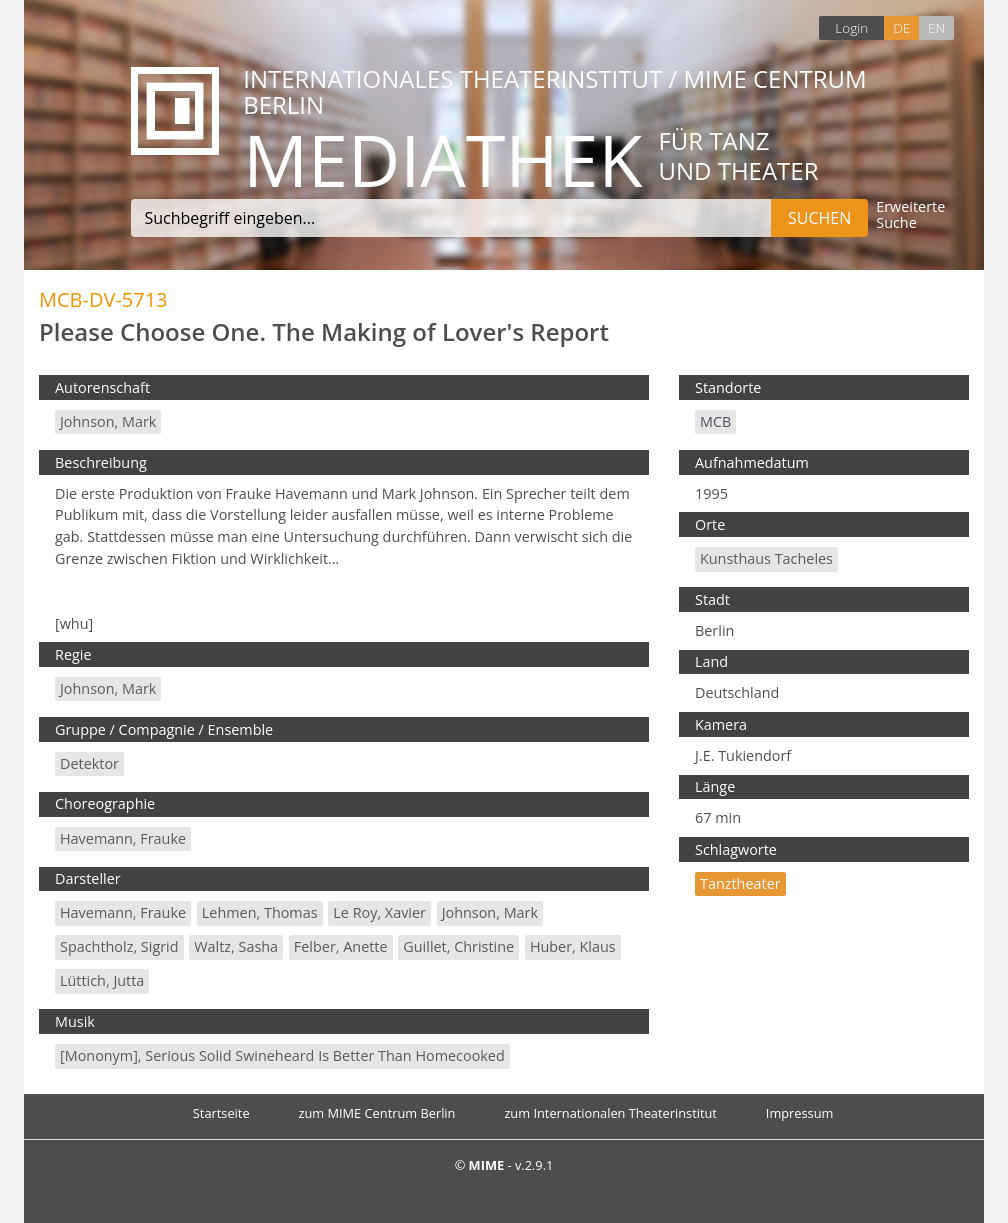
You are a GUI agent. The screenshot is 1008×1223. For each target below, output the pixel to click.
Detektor (89, 763)
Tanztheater (740, 883)
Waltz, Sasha (236, 946)
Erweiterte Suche (910, 215)
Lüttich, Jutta (102, 980)
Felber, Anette (341, 946)
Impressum (800, 1113)
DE (901, 27)
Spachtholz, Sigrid (119, 946)
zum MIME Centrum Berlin (377, 1113)
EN (936, 27)
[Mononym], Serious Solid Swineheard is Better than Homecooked (282, 1055)
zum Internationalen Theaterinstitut (610, 1113)
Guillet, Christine (458, 946)
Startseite (221, 1113)
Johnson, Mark (108, 421)
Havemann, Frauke (123, 838)
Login (851, 27)
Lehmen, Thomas (260, 912)
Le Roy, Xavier (379, 912)
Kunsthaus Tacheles (766, 558)
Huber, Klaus (573, 946)
